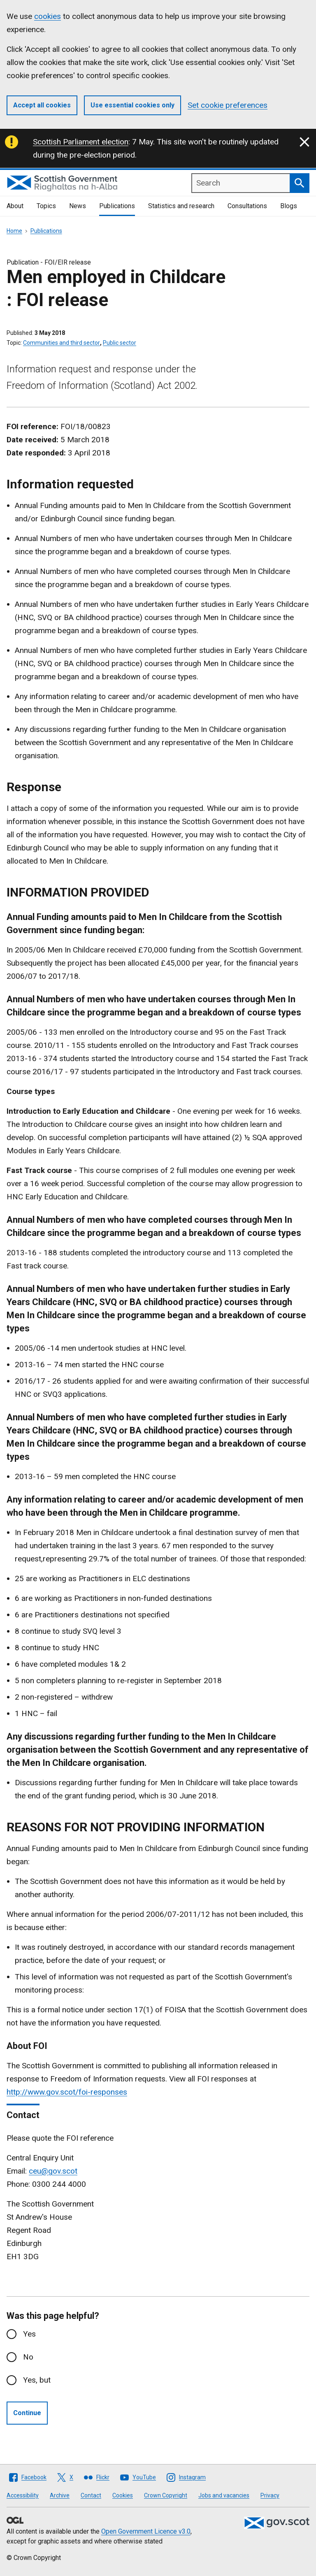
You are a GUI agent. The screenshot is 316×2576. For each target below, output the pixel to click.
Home (14, 231)
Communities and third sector (61, 342)
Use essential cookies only (132, 105)
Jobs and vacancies (223, 2495)
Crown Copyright (165, 2495)
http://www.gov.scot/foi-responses (67, 2092)
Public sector (119, 342)
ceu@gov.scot (53, 2171)
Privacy (269, 2495)
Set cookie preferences (227, 105)
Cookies (122, 2495)
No (28, 2357)
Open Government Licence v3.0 (146, 2531)
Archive (60, 2495)
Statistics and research (181, 206)
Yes (29, 2334)
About (15, 206)
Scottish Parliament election (80, 141)
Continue (27, 2413)
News (77, 206)
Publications (117, 206)
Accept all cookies (42, 105)
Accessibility (23, 2495)
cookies (47, 16)
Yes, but (37, 2380)
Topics (46, 206)
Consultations (247, 206)
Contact (91, 2495)
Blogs (288, 206)
